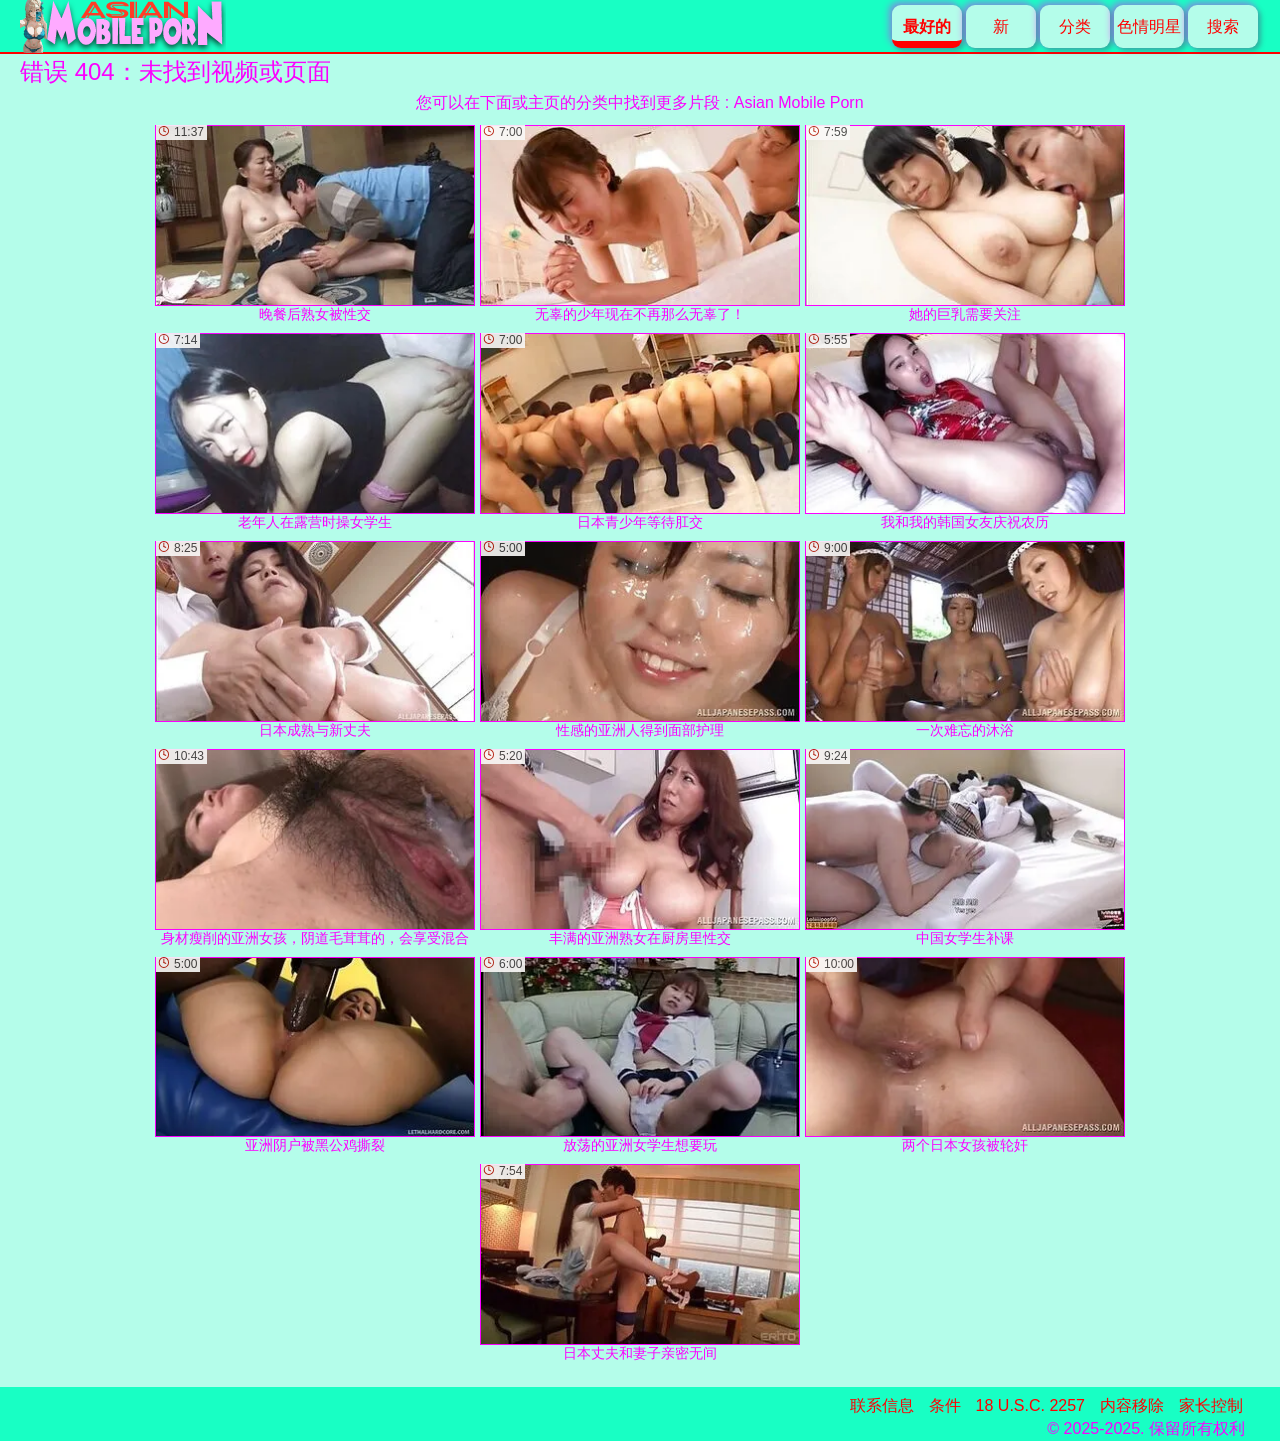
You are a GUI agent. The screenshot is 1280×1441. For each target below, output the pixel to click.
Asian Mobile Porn (799, 102)
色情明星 (1149, 26)
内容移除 (1132, 1405)
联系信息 (882, 1405)
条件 (945, 1405)
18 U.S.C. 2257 (1030, 1405)
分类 (1075, 26)
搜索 (1223, 26)
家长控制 (1211, 1405)
